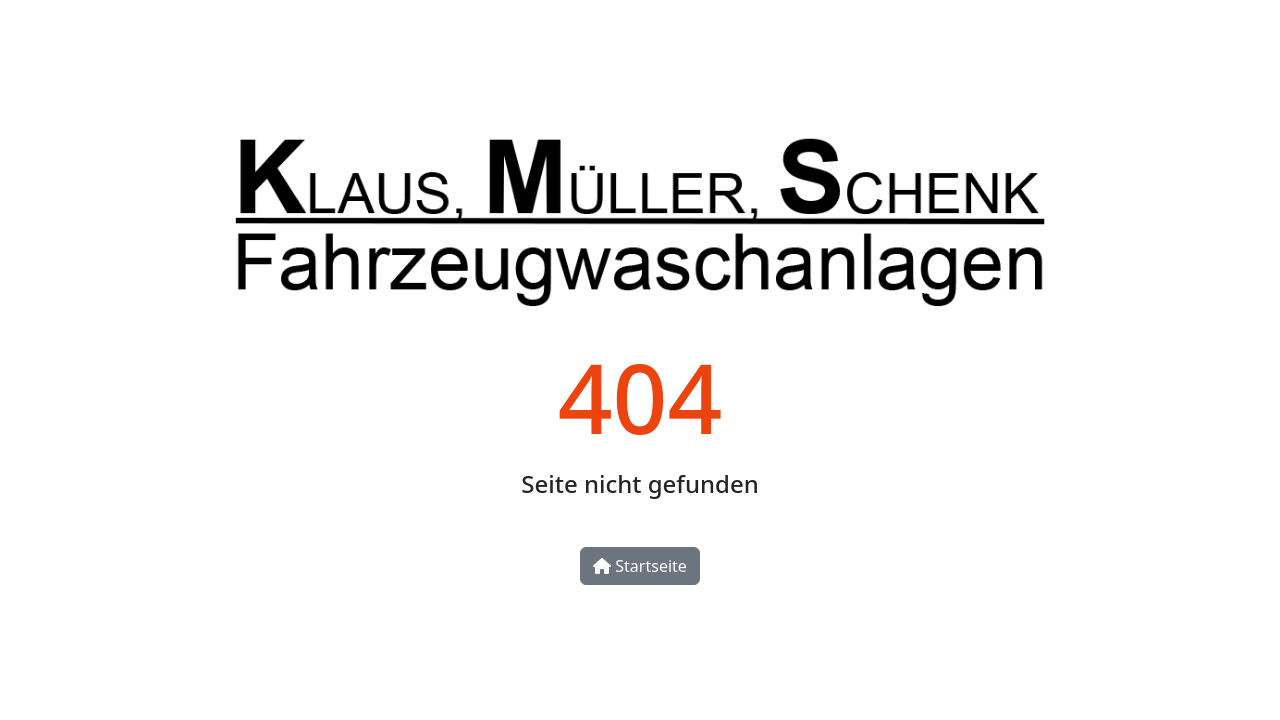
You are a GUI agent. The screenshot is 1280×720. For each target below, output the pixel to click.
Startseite (640, 566)
